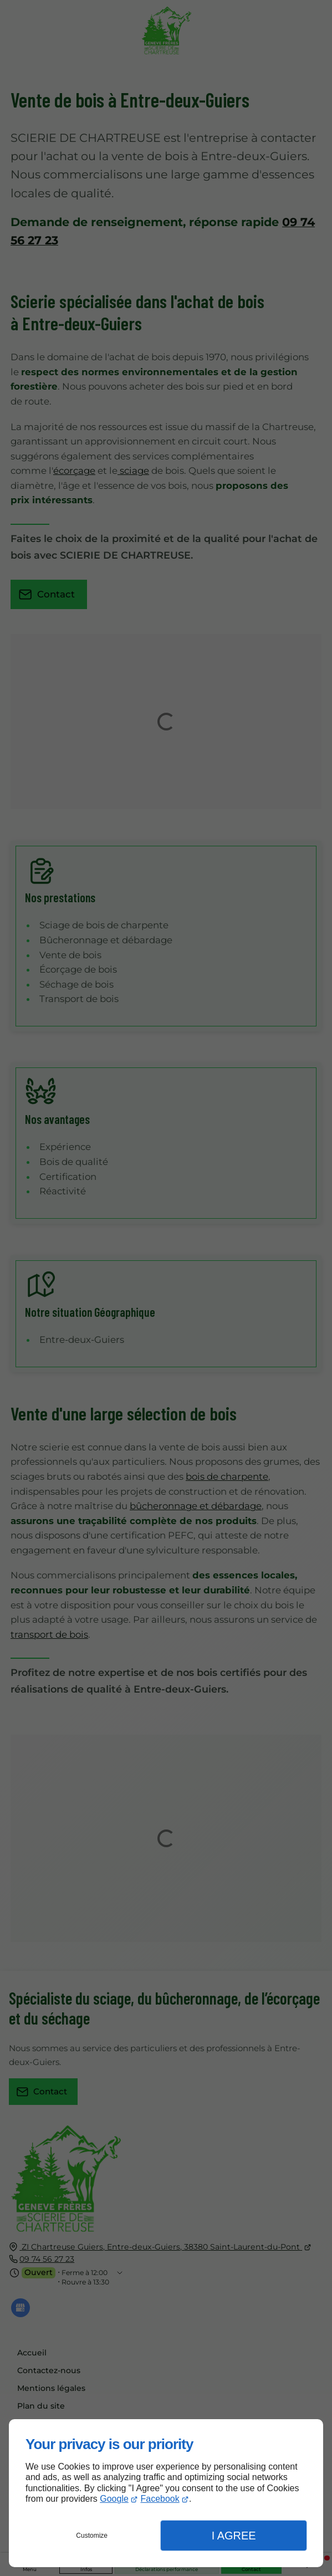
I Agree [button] (234, 2535)
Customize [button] (92, 2535)
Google (114, 2498)
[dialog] (166, 2493)
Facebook (160, 2498)
